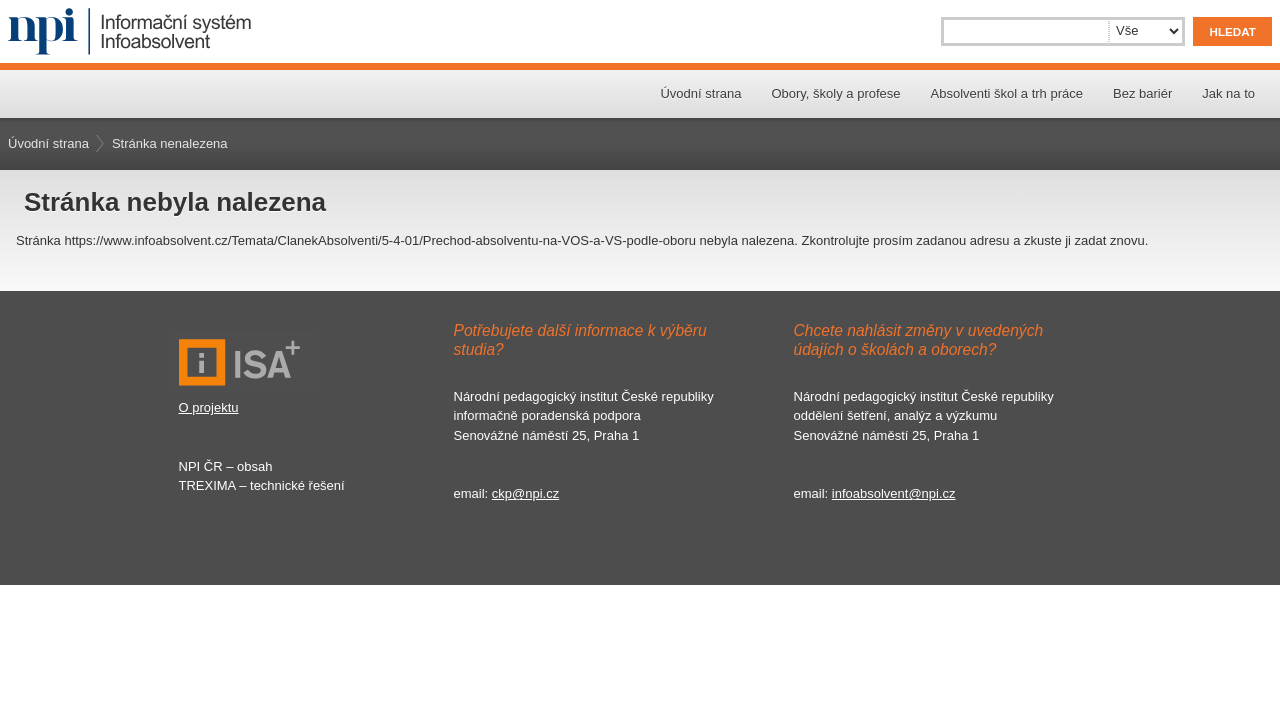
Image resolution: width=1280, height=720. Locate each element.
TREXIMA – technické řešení (262, 485)
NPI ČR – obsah (226, 466)
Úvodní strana (700, 93)
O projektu (209, 407)
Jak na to (1228, 93)
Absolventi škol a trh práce (1007, 93)
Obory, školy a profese (835, 93)
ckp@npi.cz (525, 493)
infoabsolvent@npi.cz (894, 493)
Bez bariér (1142, 93)
